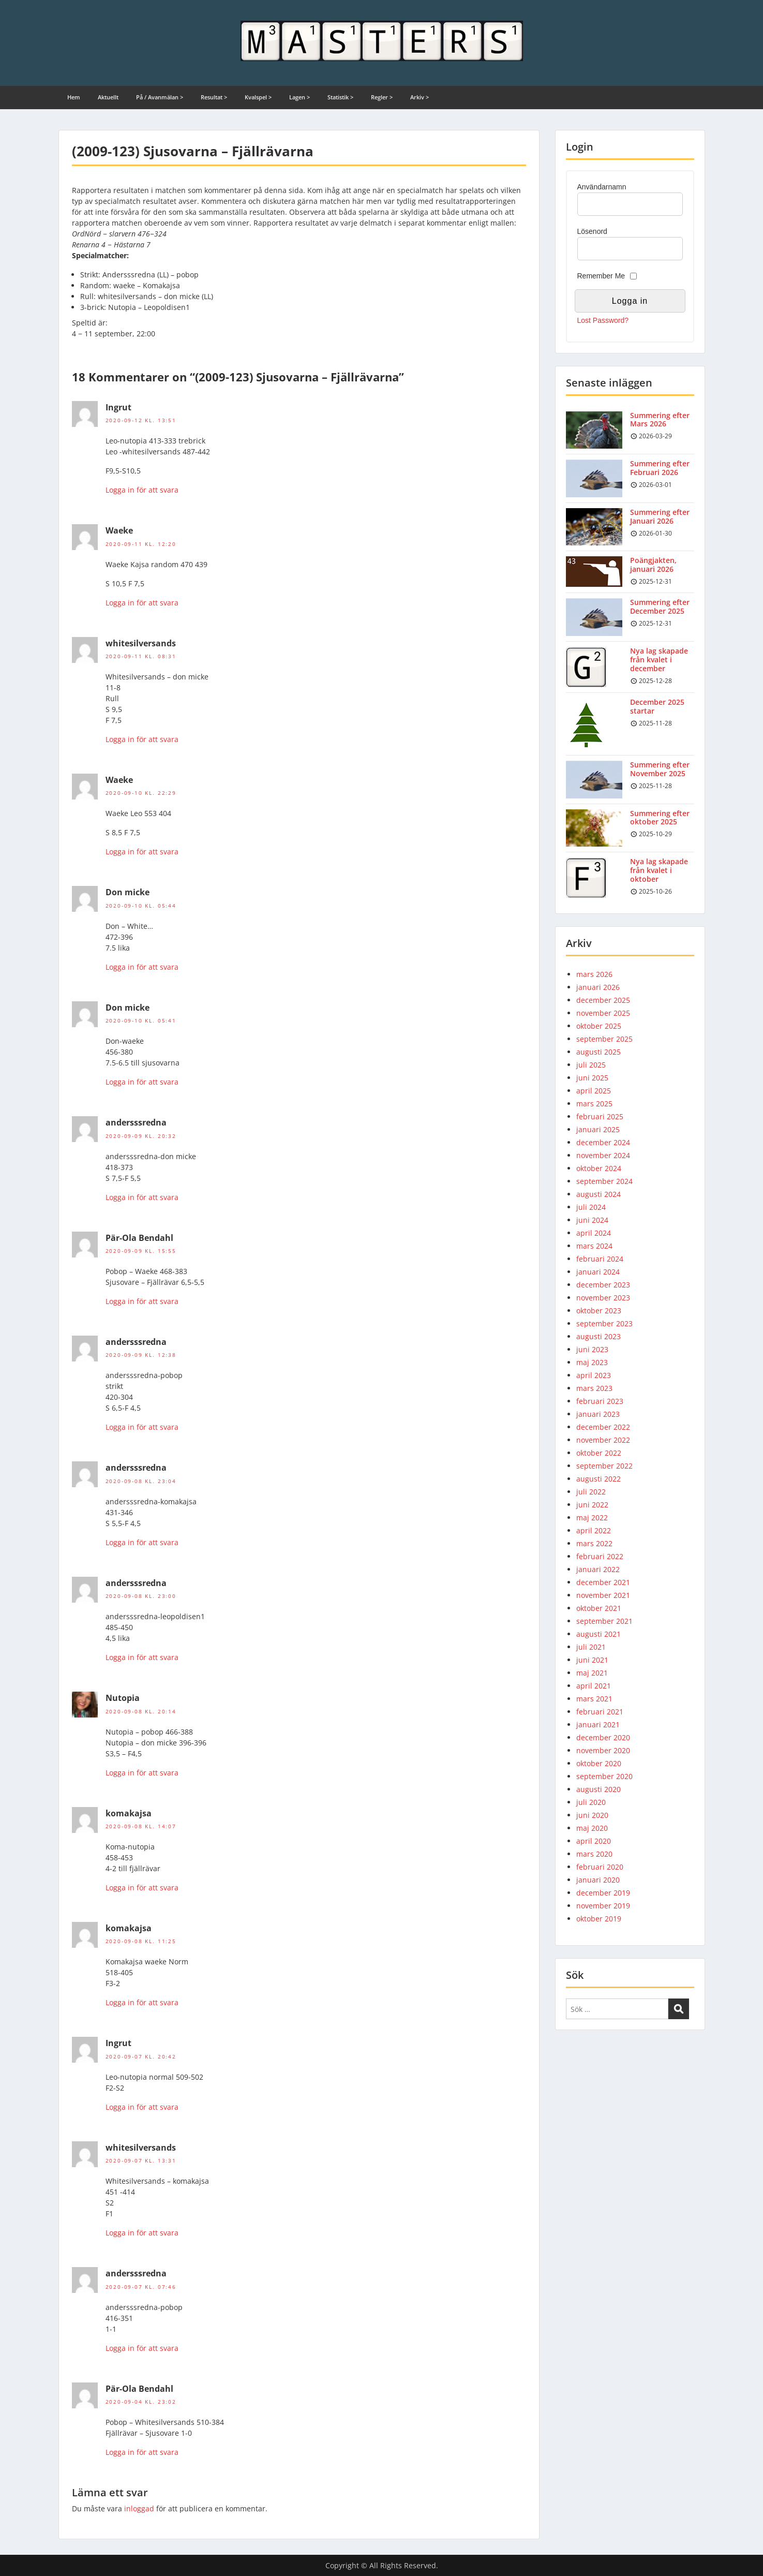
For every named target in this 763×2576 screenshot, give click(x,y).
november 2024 (603, 1155)
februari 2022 (599, 1556)
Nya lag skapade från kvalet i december (659, 659)
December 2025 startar (657, 706)
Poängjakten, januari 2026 (653, 564)
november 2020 (603, 1750)
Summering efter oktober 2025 (660, 817)
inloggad (139, 2508)
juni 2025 (592, 1078)
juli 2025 (591, 1065)
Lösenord (592, 231)
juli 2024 (591, 1207)
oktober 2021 (598, 1608)
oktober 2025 (598, 1026)
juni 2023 (592, 1349)
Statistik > (340, 97)
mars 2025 (594, 1103)
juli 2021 (591, 1647)
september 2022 (604, 1466)
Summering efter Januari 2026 (660, 516)
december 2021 (603, 1582)
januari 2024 (598, 1272)
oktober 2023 (598, 1310)
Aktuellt (108, 97)
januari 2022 (598, 1569)
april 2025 (593, 1090)
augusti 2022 (598, 1479)
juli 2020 (591, 1802)
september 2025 (604, 1039)
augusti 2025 (598, 1052)
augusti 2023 (598, 1336)
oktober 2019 (598, 1918)
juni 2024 (592, 1220)
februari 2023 (599, 1401)
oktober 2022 (598, 1453)
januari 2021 (598, 1724)
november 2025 (603, 1013)
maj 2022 (592, 1517)
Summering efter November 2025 (660, 769)
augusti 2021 (598, 1634)
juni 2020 (592, 1815)
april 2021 (593, 1686)
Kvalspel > (258, 97)
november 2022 (603, 1440)
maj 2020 (592, 1828)
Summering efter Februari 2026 (660, 467)
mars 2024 (594, 1246)
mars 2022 (594, 1543)
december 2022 (603, 1427)
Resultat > (214, 97)
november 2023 (603, 1297)
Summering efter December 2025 (660, 606)
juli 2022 (591, 1492)
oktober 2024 (598, 1168)
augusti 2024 (598, 1194)
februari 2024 (599, 1259)
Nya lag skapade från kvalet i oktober (659, 870)
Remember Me (601, 276)
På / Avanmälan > (159, 97)
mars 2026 (594, 974)
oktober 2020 (598, 1763)
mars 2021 (594, 1699)
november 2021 (603, 1595)
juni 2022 (592, 1504)
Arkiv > (419, 97)
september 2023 (604, 1323)
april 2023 (593, 1375)
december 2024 (603, 1142)
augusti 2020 (598, 1789)
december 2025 (603, 1000)
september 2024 (604, 1181)
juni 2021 (592, 1660)
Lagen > (299, 97)
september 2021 (604, 1621)
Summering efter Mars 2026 (660, 419)
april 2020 (593, 1841)
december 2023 (603, 1285)
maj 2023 (592, 1362)
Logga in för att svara (142, 490)
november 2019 (603, 1906)
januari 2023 (598, 1414)
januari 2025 (598, 1129)
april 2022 (593, 1530)
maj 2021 (592, 1673)
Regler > (382, 97)
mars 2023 (594, 1388)
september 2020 (604, 1776)
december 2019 (603, 1893)
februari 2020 (599, 1867)
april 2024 (593, 1233)
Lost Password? (603, 320)
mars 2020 (594, 1854)
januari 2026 (598, 987)
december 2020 (603, 1737)
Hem (73, 97)
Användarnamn (601, 187)
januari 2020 (598, 1880)
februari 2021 (599, 1711)
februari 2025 (599, 1116)
